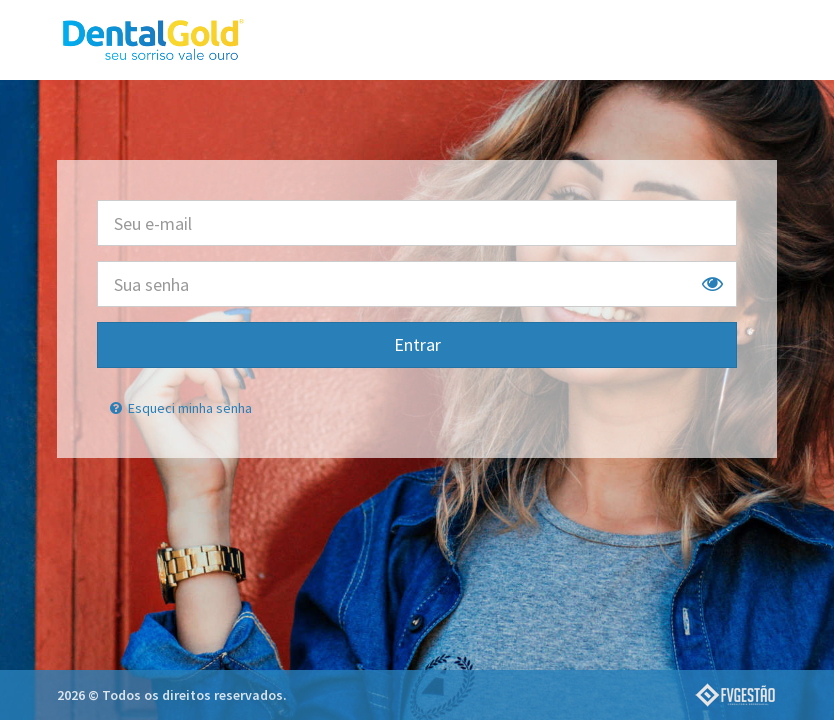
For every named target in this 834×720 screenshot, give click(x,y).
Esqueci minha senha (179, 408)
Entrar (417, 344)
